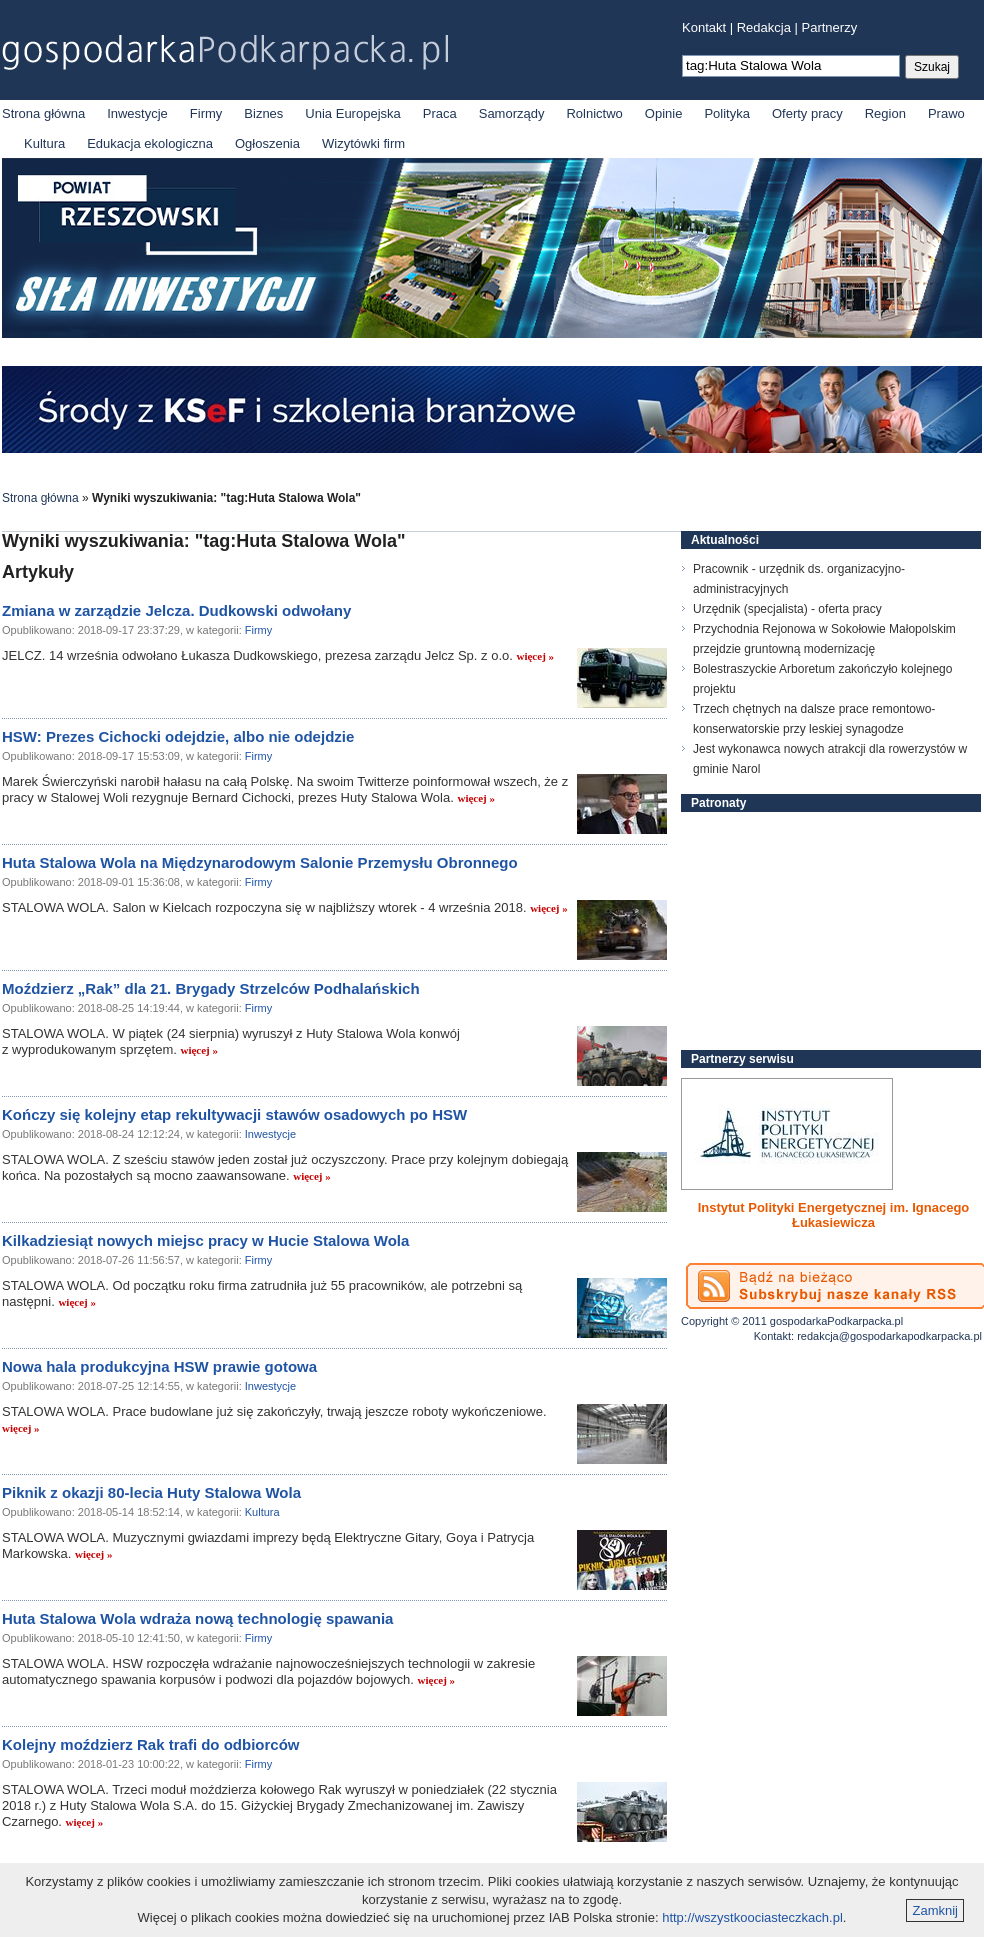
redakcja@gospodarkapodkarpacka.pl (889, 1336)
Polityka (727, 113)
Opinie (664, 113)
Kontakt (704, 27)
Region (885, 113)
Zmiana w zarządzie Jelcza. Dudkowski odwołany (176, 610)
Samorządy (512, 113)
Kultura (44, 143)
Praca (440, 113)
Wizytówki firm (363, 143)
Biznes (263, 113)
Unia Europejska (352, 113)
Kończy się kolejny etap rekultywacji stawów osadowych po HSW (234, 1114)
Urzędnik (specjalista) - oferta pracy (787, 609)
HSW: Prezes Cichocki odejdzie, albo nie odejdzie (178, 736)
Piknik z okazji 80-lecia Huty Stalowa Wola (151, 1492)
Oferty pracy (807, 113)
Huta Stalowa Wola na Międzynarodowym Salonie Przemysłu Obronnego (260, 862)
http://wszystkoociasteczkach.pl (752, 1917)
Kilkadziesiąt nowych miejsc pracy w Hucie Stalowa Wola (205, 1240)
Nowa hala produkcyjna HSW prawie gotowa (159, 1366)
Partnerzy (830, 27)
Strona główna (43, 113)
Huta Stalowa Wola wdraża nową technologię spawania (197, 1618)
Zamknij (935, 1910)
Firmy (206, 113)
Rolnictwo (594, 113)
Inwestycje (137, 113)
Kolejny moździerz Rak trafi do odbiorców (151, 1744)
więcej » (535, 656)
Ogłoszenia (267, 143)
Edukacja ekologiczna (150, 143)
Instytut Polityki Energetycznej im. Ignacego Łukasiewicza (834, 1215)
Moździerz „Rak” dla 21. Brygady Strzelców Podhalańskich (211, 988)
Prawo (946, 113)
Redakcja (764, 27)
